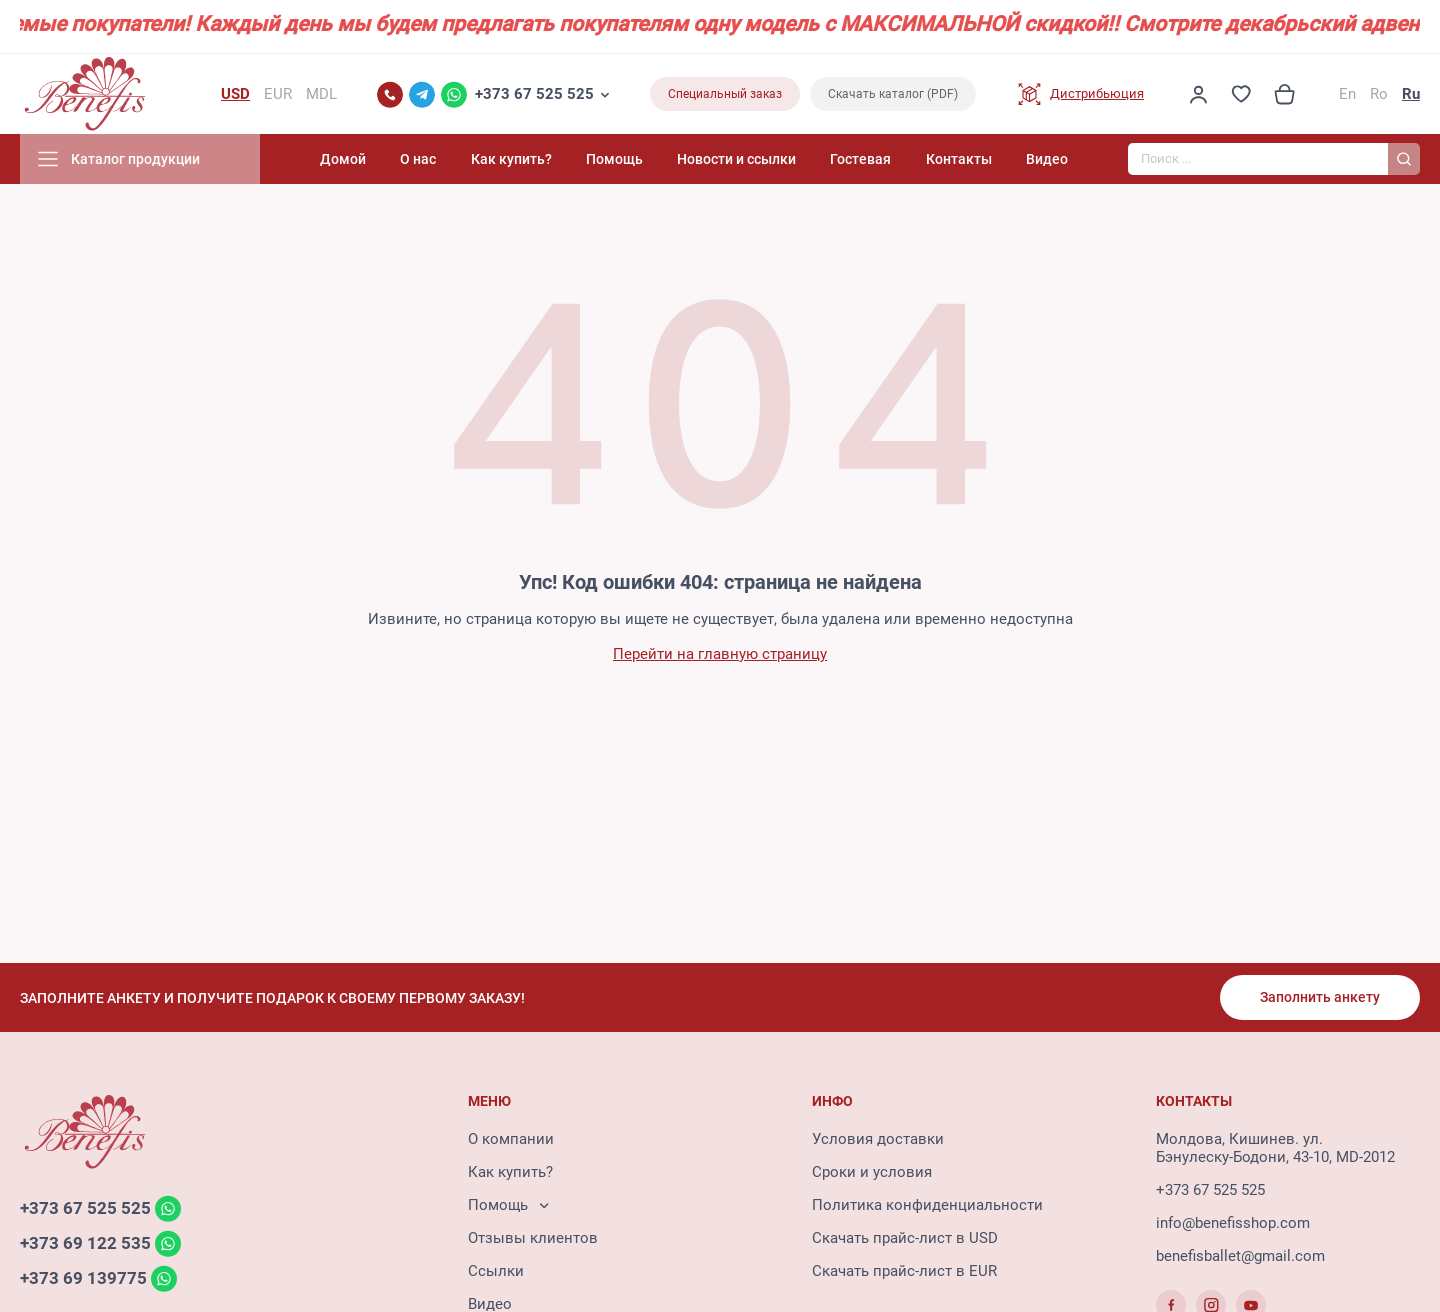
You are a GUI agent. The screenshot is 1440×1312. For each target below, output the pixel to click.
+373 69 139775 (83, 1278)
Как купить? (511, 159)
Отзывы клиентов (533, 1238)
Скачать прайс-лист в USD (905, 1238)
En (1347, 94)
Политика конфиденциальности (927, 1205)
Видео (1047, 159)
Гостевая (860, 159)
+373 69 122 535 (85, 1243)
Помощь (614, 159)
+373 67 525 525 (534, 94)
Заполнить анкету (1320, 997)
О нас (418, 159)
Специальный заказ (725, 94)
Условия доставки (878, 1139)
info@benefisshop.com (1233, 1223)
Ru (1411, 94)
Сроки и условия (872, 1172)
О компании (511, 1139)
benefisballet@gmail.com (1240, 1256)
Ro (1379, 94)
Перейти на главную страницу (720, 654)
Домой (343, 159)
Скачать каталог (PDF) (893, 94)
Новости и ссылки (736, 159)
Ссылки (496, 1271)
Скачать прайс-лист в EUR (904, 1271)
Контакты (959, 159)
